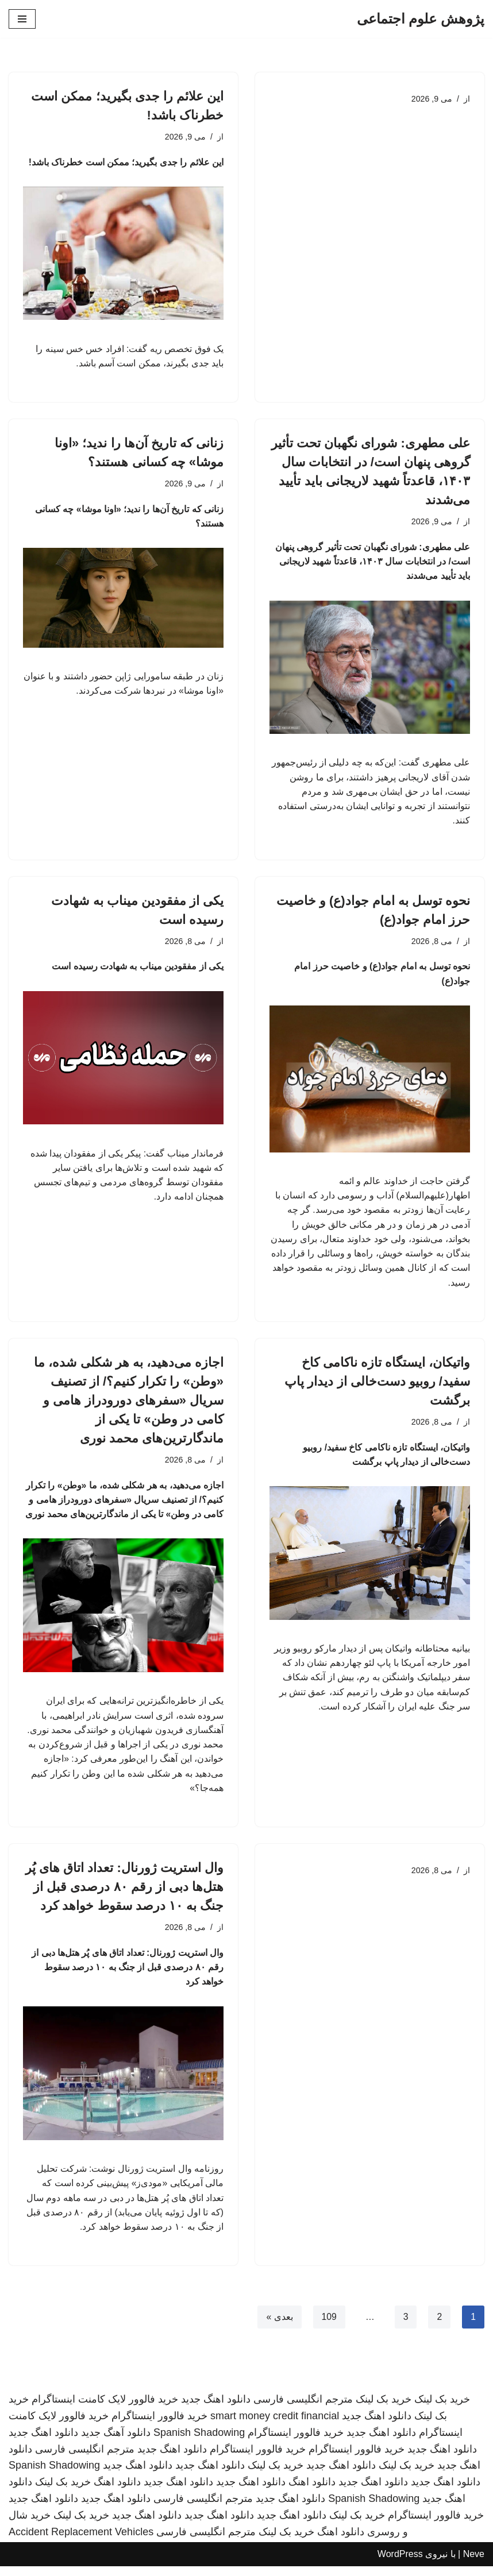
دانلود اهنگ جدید (216, 2409)
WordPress (400, 2564)
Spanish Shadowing (199, 2442)
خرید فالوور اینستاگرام (159, 2425)
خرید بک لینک (442, 2409)
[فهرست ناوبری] (22, 19)
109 (329, 2326)
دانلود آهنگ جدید (116, 2442)
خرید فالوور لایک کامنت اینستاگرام (105, 2409)
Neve (473, 2564)
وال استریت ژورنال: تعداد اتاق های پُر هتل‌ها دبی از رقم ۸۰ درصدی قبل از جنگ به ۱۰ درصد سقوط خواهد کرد (124, 1894)
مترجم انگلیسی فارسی (303, 2409)
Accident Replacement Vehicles (81, 2541)
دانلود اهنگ (312, 2491)
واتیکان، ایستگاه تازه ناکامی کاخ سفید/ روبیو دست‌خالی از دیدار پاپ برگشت (377, 1386)
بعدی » (278, 2326)
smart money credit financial (274, 2425)
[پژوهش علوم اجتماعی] (420, 19)
